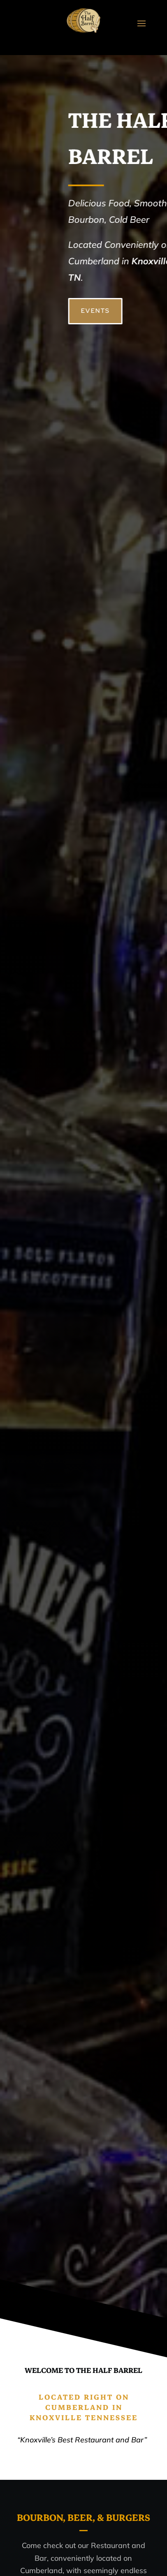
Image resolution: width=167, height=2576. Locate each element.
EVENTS (117, 311)
